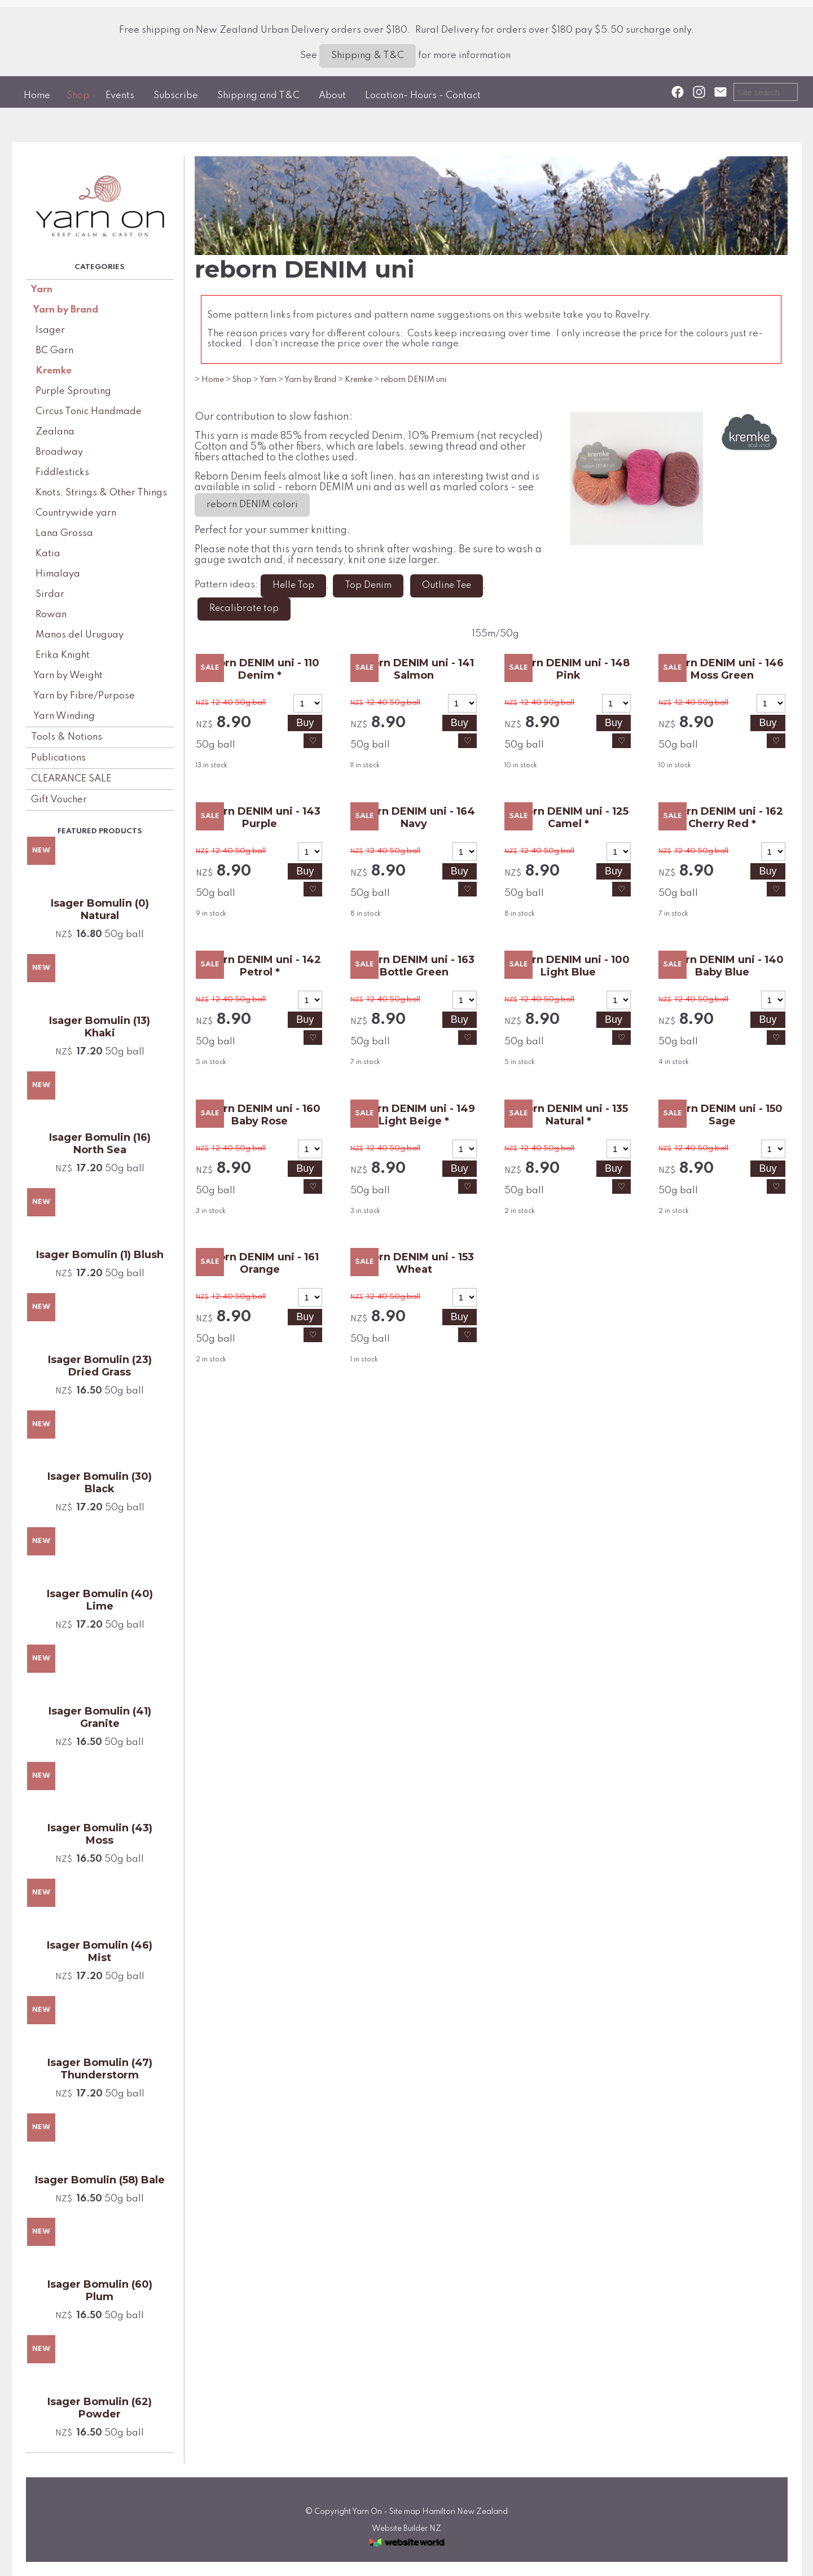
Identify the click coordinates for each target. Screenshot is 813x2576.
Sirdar (50, 594)
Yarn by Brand (65, 310)
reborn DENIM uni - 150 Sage (722, 1114)
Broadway (59, 452)
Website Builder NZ (406, 2529)
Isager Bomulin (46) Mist (99, 1951)
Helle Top (293, 585)
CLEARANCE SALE (71, 779)
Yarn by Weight (68, 675)
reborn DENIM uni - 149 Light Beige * (414, 1114)
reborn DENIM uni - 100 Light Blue (568, 965)
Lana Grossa (64, 533)
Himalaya (58, 574)
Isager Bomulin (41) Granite (100, 1717)
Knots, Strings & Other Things (101, 493)
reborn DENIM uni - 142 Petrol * (260, 965)
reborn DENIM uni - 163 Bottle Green (414, 965)
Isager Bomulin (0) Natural (100, 909)
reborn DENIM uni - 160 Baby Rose (259, 1114)
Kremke (54, 371)
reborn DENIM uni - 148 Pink (568, 669)
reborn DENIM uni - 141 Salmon (414, 669)
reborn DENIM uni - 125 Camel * (568, 817)
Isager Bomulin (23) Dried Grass (100, 1365)
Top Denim (368, 585)
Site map (404, 2512)
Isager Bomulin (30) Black (99, 1482)
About (332, 95)
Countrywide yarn (76, 513)
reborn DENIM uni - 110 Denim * (259, 669)
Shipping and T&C (258, 95)
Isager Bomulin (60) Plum (99, 2290)
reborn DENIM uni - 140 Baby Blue (722, 965)
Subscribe (175, 95)
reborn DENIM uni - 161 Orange (259, 1263)
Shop (78, 95)
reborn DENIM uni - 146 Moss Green (722, 669)
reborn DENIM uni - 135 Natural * (568, 1114)
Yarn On (367, 2512)
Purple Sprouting (73, 391)
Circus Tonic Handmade (89, 411)
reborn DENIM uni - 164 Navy (414, 817)
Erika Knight (63, 655)
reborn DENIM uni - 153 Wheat (414, 1263)
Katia (48, 554)
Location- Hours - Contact (423, 95)
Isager (50, 330)
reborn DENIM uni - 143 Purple (259, 817)
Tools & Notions (66, 737)
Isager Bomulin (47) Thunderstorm (99, 2068)
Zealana (55, 432)
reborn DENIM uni (413, 380)
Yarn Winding (64, 716)
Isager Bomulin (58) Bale (100, 2180)
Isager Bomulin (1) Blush (100, 1255)
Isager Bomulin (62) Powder (99, 2407)
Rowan (51, 614)
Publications (58, 758)
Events (120, 95)
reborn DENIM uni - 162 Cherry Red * (722, 817)
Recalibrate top (244, 608)
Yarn (41, 289)
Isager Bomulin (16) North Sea (100, 1143)
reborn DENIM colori (252, 504)
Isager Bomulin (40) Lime (100, 1600)
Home (37, 95)
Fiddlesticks (62, 472)
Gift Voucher (59, 800)
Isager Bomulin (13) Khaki (99, 1026)
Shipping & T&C (367, 55)
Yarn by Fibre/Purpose (84, 696)
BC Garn (54, 350)
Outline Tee (446, 585)
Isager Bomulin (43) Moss (99, 1834)
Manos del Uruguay (80, 635)
